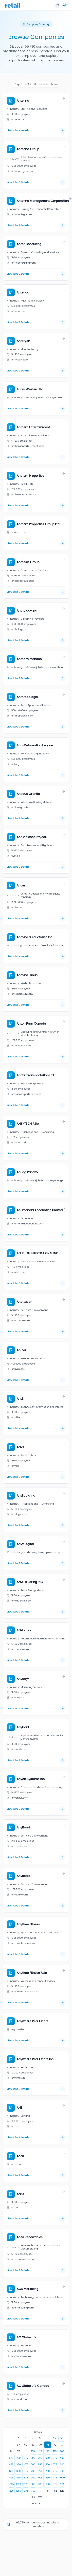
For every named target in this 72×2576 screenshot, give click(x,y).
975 (55, 2477)
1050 (18, 2484)
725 (40, 2471)
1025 (11, 2484)
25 (54, 2438)
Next (36, 2503)
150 (47, 2451)
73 (62, 2444)
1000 (62, 2477)
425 (11, 2464)
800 (62, 2471)
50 (61, 2438)
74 (11, 2451)
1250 (18, 2490)
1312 (55, 2490)
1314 (33, 2497)
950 (47, 2477)
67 (18, 2444)
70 (40, 2444)
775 (55, 2471)
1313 (62, 2490)
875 (26, 2477)
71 (48, 2444)
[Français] (57, 5)
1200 (62, 2484)
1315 (40, 2497)
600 (62, 2464)
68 (25, 2444)
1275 (25, 2490)
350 (48, 2458)
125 (40, 2451)
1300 (33, 2490)
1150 (48, 2484)
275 (26, 2458)
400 (62, 2458)
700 (33, 2471)
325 (40, 2458)
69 (33, 2444)
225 (11, 2458)
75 (18, 2451)
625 (11, 2471)
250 (19, 2458)
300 (33, 2458)
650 (18, 2471)
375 (55, 2458)
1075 (25, 2484)
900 (33, 2477)
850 (18, 2477)
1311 (47, 2490)
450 (18, 2464)
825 (11, 2477)
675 (26, 2471)
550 (48, 2464)
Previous (36, 2432)
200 (62, 2451)
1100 (33, 2484)
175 (55, 2451)
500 (33, 2464)
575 (55, 2464)
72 (55, 2444)
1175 (55, 2484)
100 (33, 2451)
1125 (40, 2484)
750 (47, 2471)
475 (26, 2464)
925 (40, 2477)
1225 (11, 2490)
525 (40, 2464)
